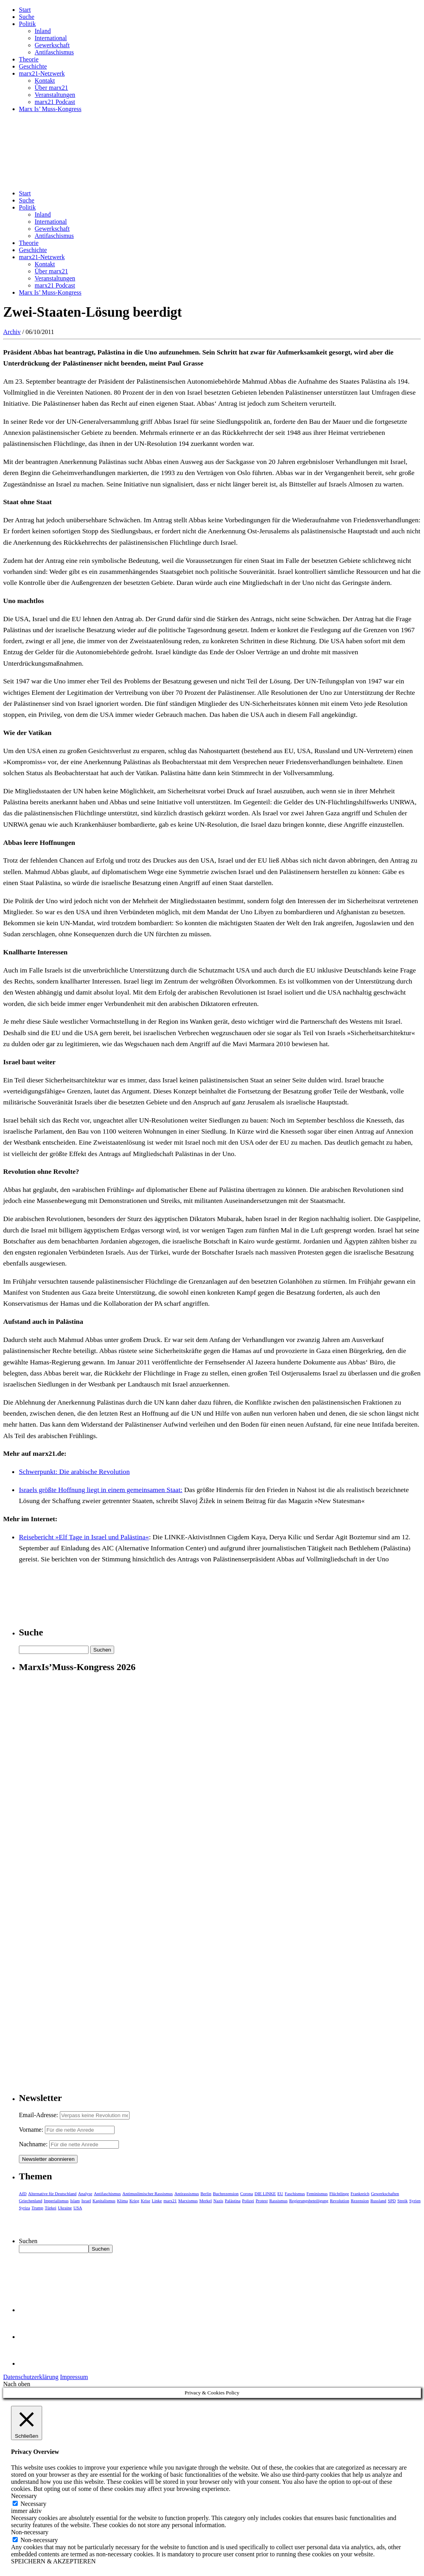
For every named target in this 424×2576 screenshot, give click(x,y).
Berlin (205, 2193)
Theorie (29, 59)
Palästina (233, 2200)
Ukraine (65, 2207)
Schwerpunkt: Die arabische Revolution (74, 1471)
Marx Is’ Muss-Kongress (50, 109)
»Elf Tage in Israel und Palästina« (102, 1537)
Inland (43, 31)
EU (280, 2193)
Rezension (360, 2200)
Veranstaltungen (55, 94)
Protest (262, 2200)
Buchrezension (226, 2193)
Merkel (205, 2200)
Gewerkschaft (52, 45)
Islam (75, 2200)
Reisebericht (37, 1537)
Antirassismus (186, 2193)
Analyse (85, 2193)
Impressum (74, 2377)
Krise (145, 2200)
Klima (122, 2200)
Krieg (134, 2200)
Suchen (28, 2241)
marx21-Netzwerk (42, 73)
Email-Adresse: (39, 2115)
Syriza (24, 2207)
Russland (378, 2200)
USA (77, 2207)
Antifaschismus (54, 52)
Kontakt (45, 80)
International (51, 38)
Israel (86, 2200)
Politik (27, 23)
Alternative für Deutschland (52, 2193)
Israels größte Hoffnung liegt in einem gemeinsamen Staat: (100, 1490)
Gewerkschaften (385, 2193)
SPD (392, 2200)
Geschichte (33, 66)
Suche (26, 16)
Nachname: (33, 2144)
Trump (37, 2207)
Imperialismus (56, 2200)
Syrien (415, 2200)
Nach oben (16, 2384)
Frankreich (360, 2193)
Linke (157, 2200)
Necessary (33, 2503)
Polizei (248, 2200)
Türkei (50, 2207)
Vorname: (31, 2129)
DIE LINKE (265, 2193)
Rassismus (278, 2200)
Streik (402, 2200)
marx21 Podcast (55, 101)
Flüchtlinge (339, 2193)
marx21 (170, 2200)
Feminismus (317, 2193)
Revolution (339, 2200)
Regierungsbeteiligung (308, 2200)
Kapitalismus (104, 2200)
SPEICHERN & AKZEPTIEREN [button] (53, 2561)
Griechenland (30, 2200)
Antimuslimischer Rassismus (147, 2193)
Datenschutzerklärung (30, 2377)
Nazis (218, 2200)
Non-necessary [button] (29, 2532)
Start (25, 9)
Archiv (11, 331)
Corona (246, 2193)
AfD (23, 2193)
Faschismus (295, 2193)
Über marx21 (51, 87)
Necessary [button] (24, 2495)
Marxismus (188, 2200)
